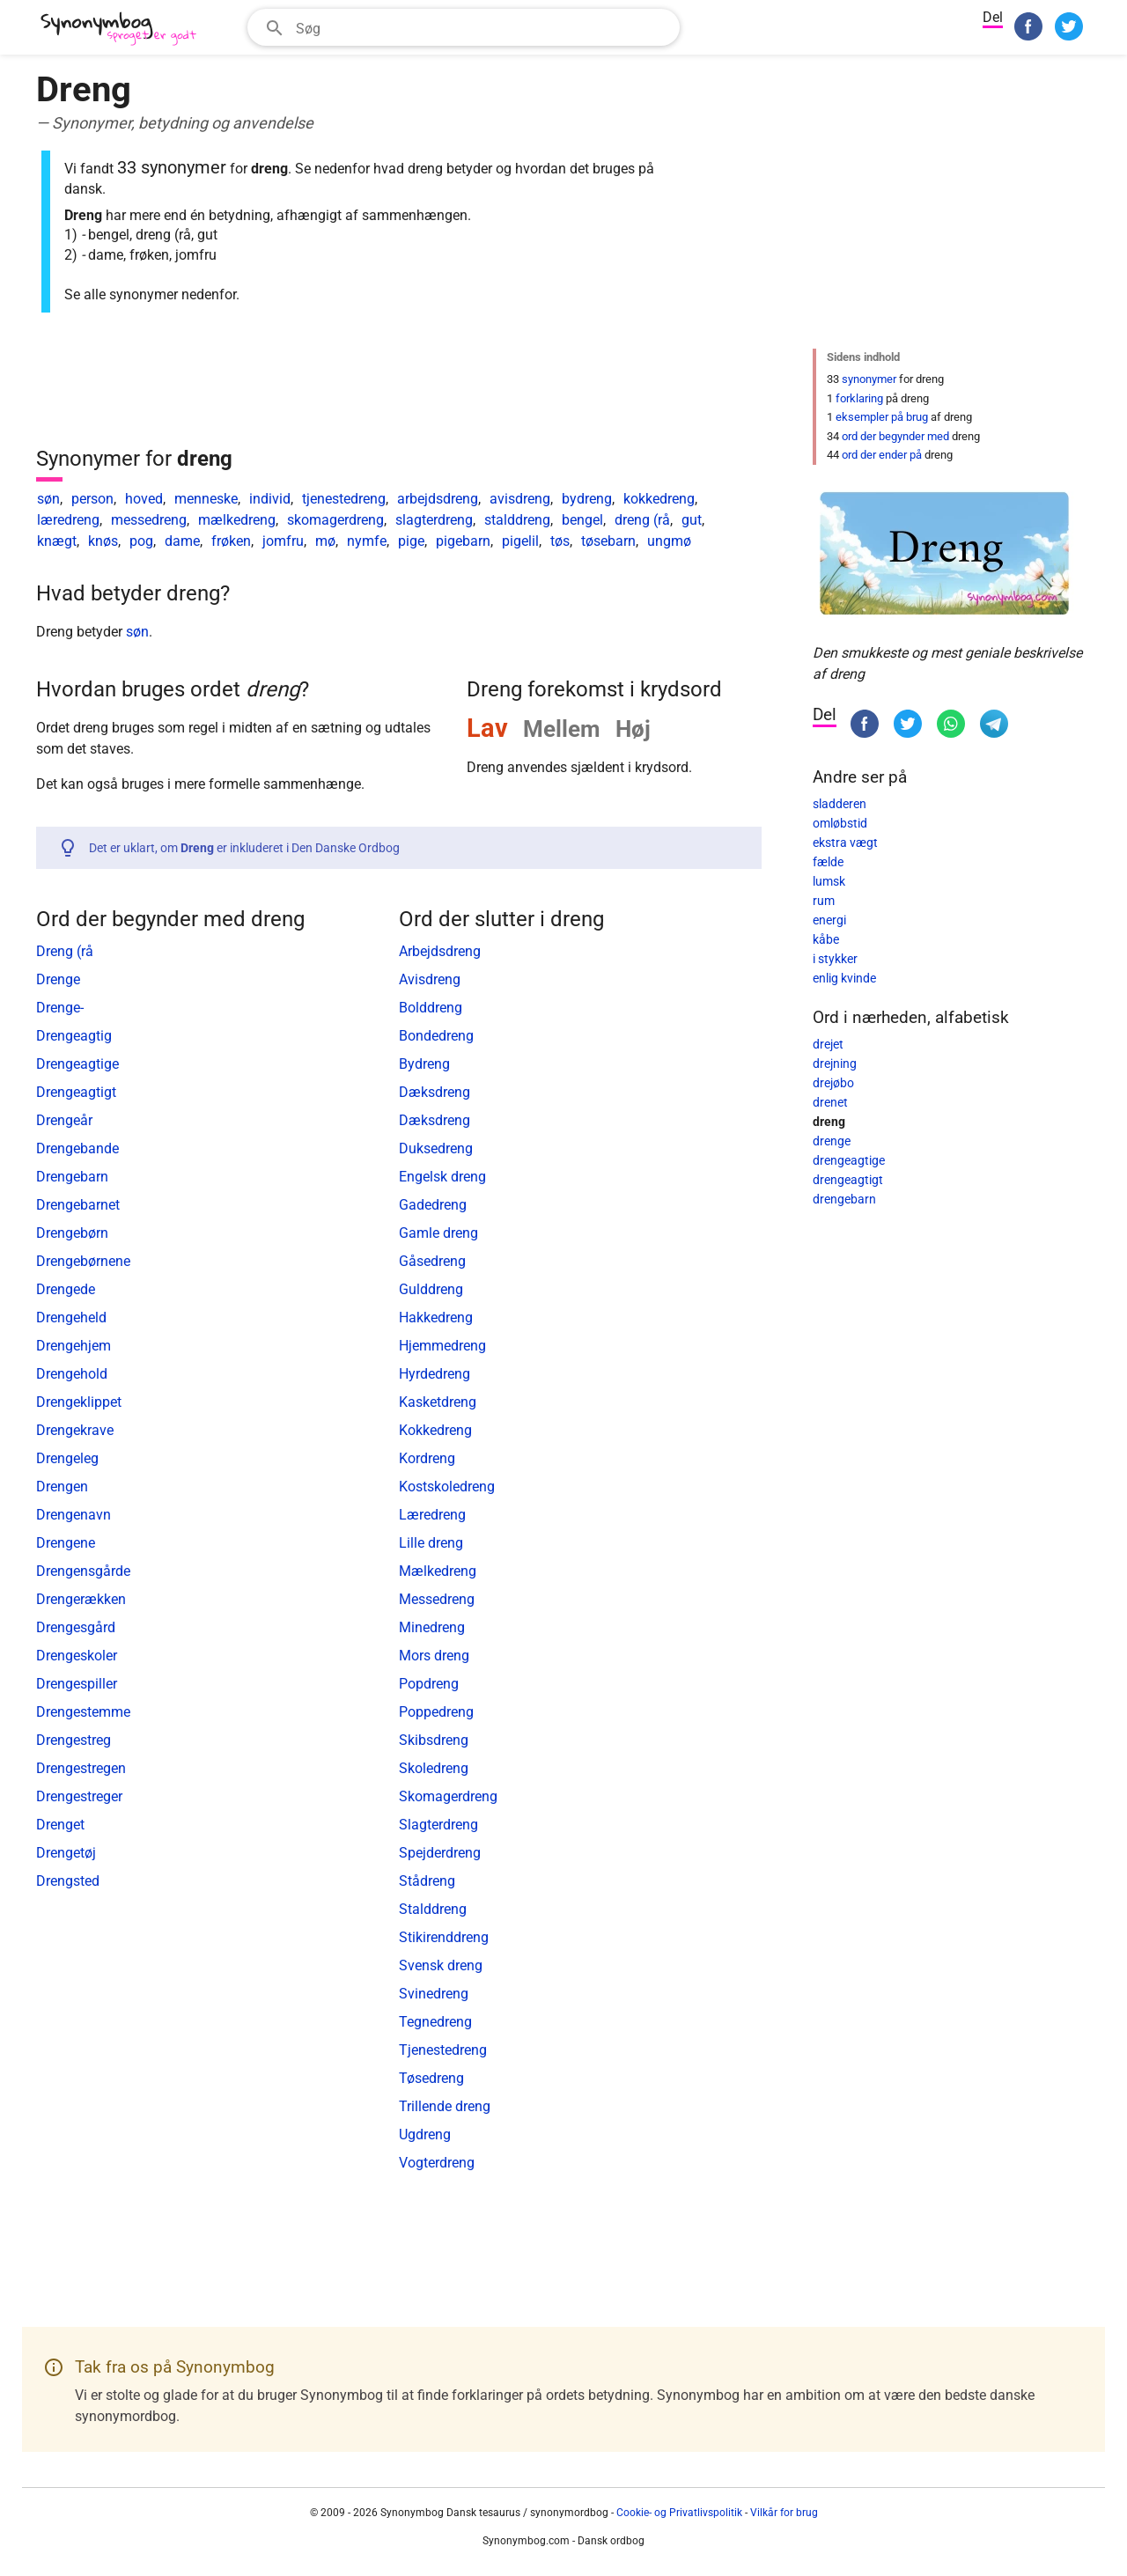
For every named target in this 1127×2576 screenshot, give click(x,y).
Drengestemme (83, 1712)
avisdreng (520, 498)
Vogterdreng (437, 2162)
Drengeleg (67, 1458)
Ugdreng (425, 2134)
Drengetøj (66, 1852)
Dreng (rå (64, 951)
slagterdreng (434, 520)
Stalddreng (433, 1909)
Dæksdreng (434, 1092)
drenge (832, 1141)
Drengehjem (73, 1345)
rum (824, 901)
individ (270, 498)
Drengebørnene (83, 1261)
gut (691, 520)
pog (141, 541)
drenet (830, 1102)
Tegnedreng (435, 2021)
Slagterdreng (438, 1824)
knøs (103, 541)
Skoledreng (433, 1768)
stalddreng (517, 520)
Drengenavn (73, 1514)
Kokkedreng (435, 1430)
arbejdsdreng (437, 498)
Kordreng (427, 1458)
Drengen (62, 1486)
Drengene (65, 1543)
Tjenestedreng (443, 2050)
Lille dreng (431, 1543)
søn (48, 498)
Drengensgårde (83, 1571)
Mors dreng (434, 1655)
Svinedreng (433, 1993)
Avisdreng (429, 979)
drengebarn (844, 1199)
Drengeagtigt (76, 1092)
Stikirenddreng (444, 1937)
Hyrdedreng (434, 1373)
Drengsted (67, 1881)
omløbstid (840, 823)
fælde (828, 862)
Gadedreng (433, 1204)
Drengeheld (71, 1317)
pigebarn (463, 541)
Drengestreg (73, 1740)
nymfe (367, 541)
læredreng (68, 520)
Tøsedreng (431, 2078)
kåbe (826, 939)
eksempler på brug (882, 416)
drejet (828, 1044)
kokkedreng (659, 498)
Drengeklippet (79, 1402)
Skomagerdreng (448, 1796)
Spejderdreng (440, 1852)
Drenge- (60, 1007)
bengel (582, 520)
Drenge (58, 979)
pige (411, 541)
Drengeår (64, 1120)
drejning (835, 1063)
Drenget (60, 1824)
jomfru (283, 541)
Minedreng (432, 1627)
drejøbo (833, 1083)
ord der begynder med (895, 436)
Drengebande (77, 1148)
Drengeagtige (77, 1064)
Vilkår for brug (784, 2512)
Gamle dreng (438, 1233)
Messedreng (437, 1599)
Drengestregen (81, 1768)
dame (182, 541)
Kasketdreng (437, 1402)
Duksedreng (436, 1148)
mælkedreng (237, 520)
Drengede (65, 1289)
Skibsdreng (433, 1740)
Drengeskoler (76, 1655)
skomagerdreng (335, 520)
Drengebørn (72, 1233)
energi (829, 920)
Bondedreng (436, 1035)
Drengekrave (75, 1430)
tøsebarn (608, 541)
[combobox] (463, 27)
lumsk (829, 881)
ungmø (669, 541)
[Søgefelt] (482, 27)
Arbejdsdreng (440, 951)
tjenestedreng (344, 498)
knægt (57, 541)
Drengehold (71, 1373)
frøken (231, 541)
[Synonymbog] (124, 29)
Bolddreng (430, 1007)
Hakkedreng (436, 1317)
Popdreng (429, 1683)
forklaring (859, 398)
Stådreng (427, 1881)
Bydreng (424, 1064)
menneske (206, 498)
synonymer (869, 379)
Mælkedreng (437, 1571)
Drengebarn (72, 1176)
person (92, 498)
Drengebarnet (78, 1204)
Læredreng (432, 1514)
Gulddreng (431, 1289)
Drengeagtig (74, 1035)
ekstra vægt (845, 842)
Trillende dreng (444, 2106)
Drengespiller (76, 1683)
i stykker (835, 959)
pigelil (520, 541)
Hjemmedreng (442, 1345)
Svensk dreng (440, 1965)
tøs (560, 541)
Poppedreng (436, 1712)
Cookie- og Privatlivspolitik (679, 2512)
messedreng (149, 520)
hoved (144, 498)
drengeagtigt (848, 1180)
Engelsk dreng (442, 1176)
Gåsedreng (432, 1261)
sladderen (839, 804)
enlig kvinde (844, 978)
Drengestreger (79, 1796)
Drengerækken (81, 1599)
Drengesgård (75, 1627)
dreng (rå (642, 520)
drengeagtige (849, 1160)
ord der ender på (882, 454)
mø (325, 541)
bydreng (587, 498)
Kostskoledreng (447, 1486)
